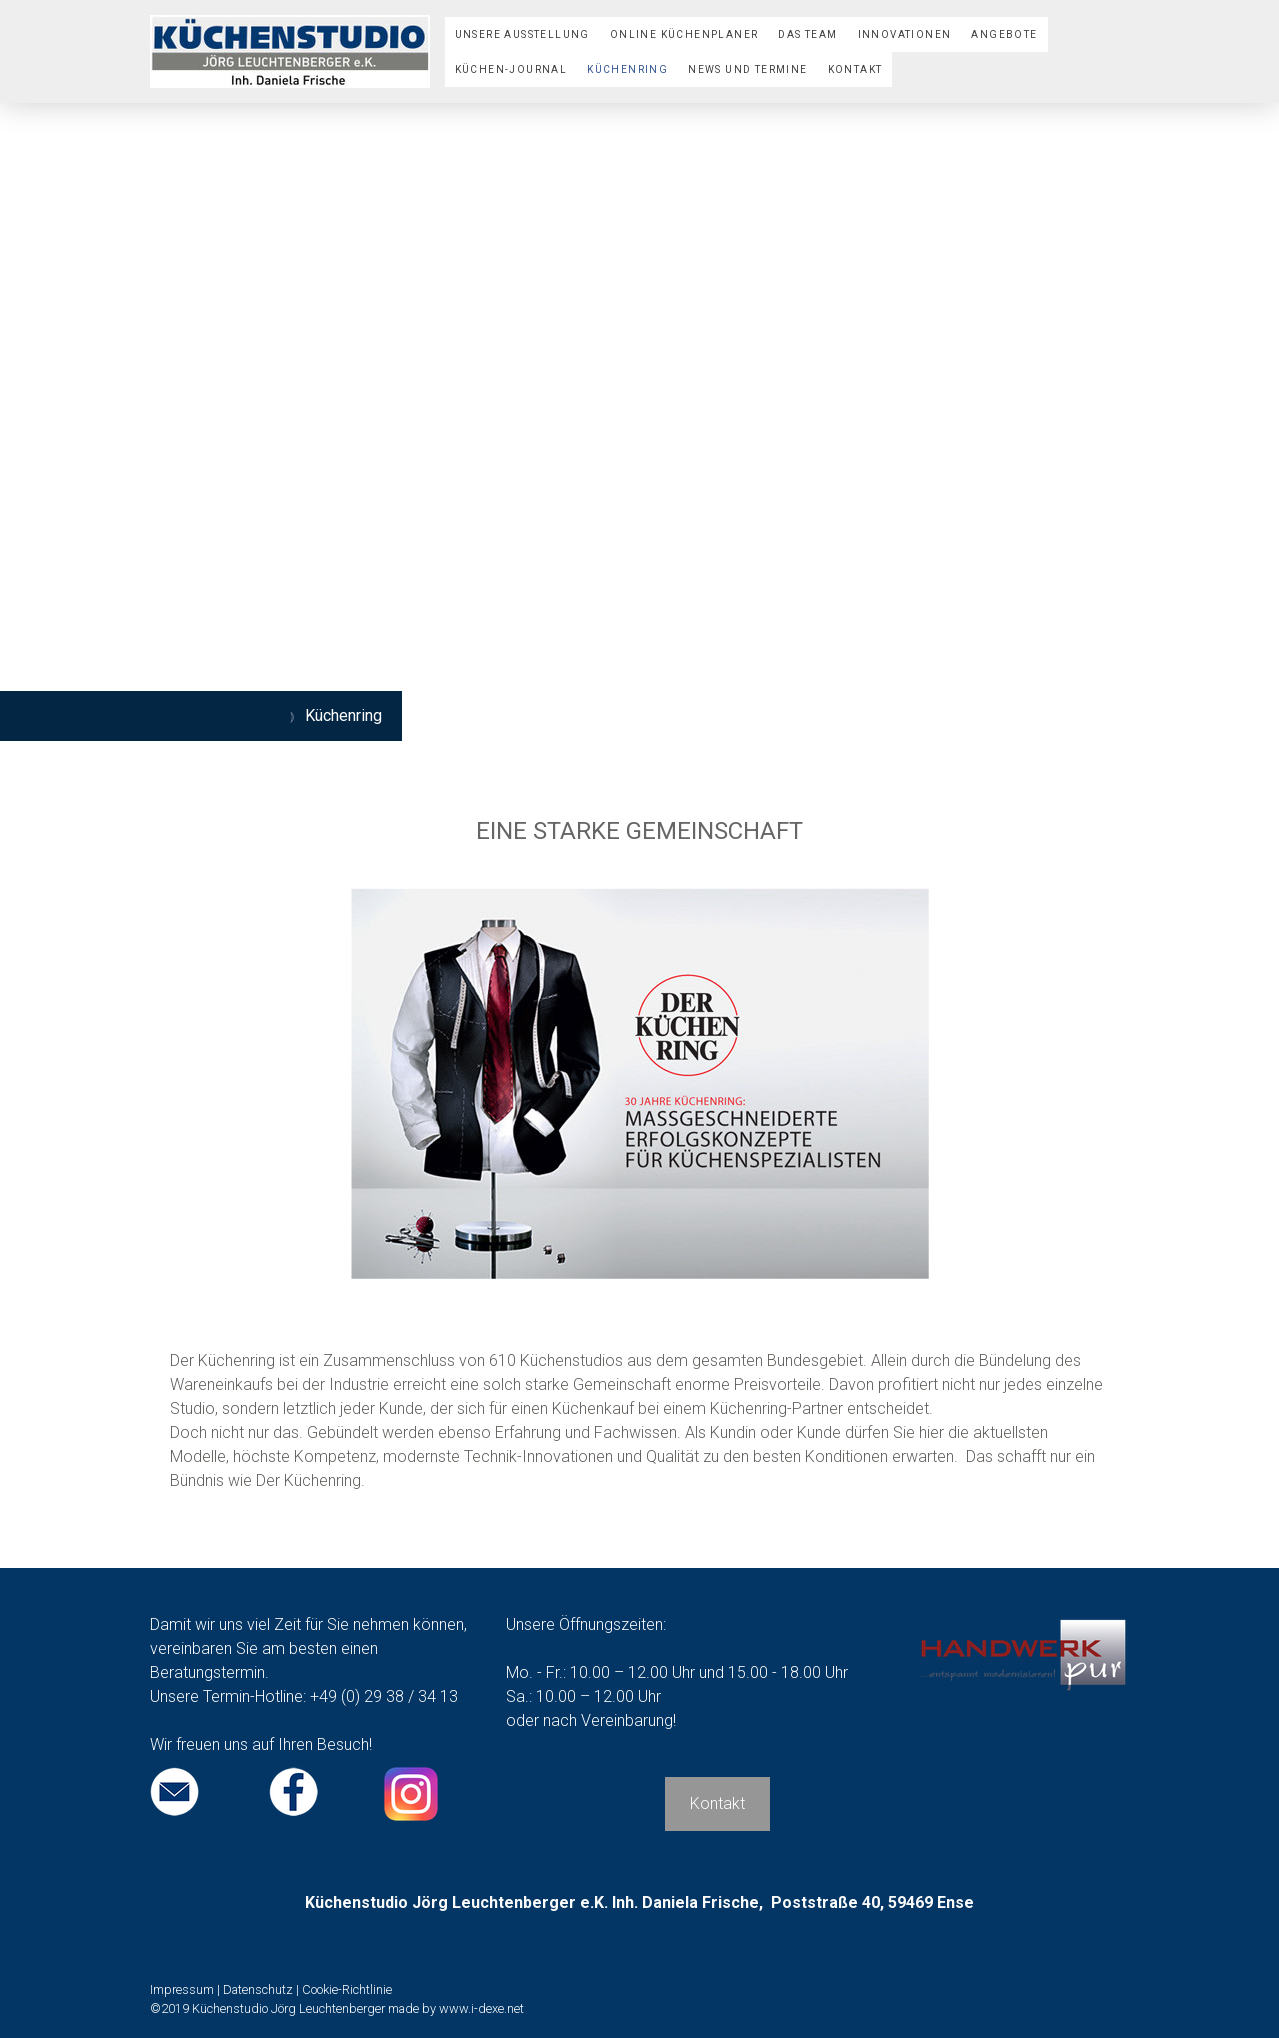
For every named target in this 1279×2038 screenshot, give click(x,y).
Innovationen (905, 34)
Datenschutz (258, 1989)
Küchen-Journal (511, 69)
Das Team (807, 34)
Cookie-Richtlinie (347, 1989)
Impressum (182, 1989)
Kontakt (855, 69)
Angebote (1004, 34)
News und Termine (747, 69)
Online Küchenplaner (684, 34)
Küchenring (627, 69)
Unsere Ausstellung (522, 34)
